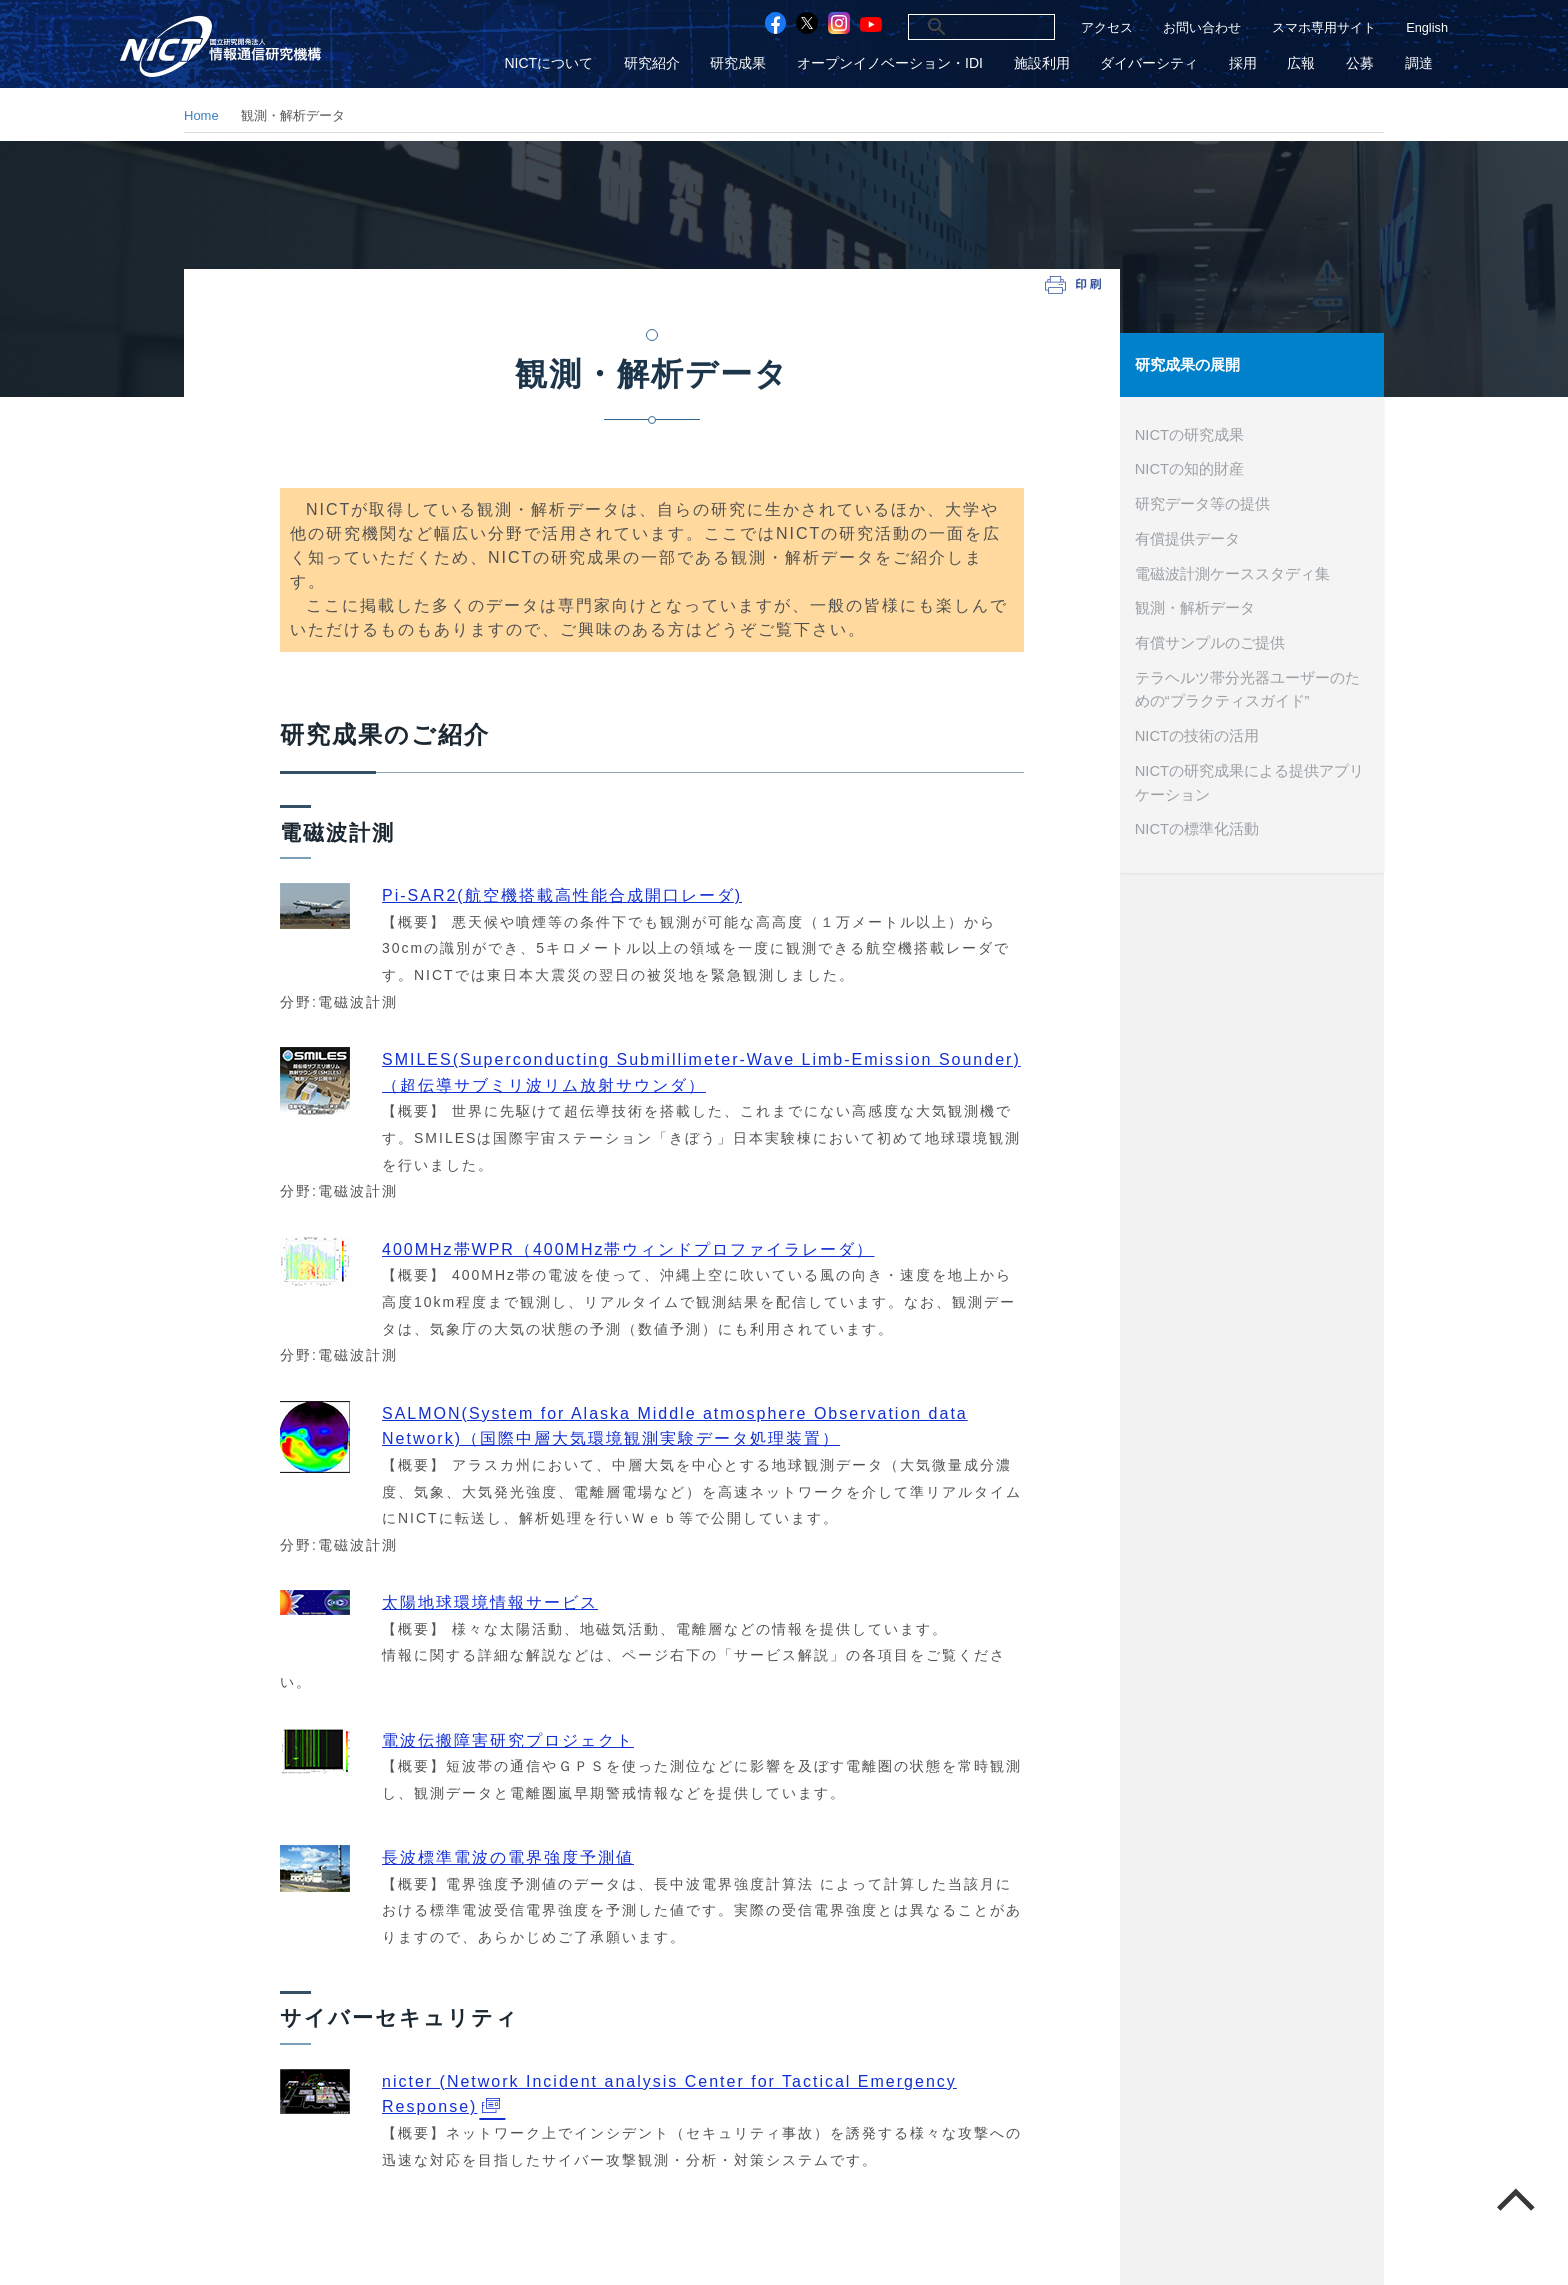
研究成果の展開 (1187, 364)
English (1427, 27)
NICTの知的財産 (1189, 468)
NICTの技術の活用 (1197, 733)
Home (201, 115)
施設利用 (1045, 63)
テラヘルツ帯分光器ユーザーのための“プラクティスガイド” (1247, 687)
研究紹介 (657, 63)
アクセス (1107, 27)
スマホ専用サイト (1324, 27)
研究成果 (743, 63)
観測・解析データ (1195, 606)
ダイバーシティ (1152, 63)
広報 (1303, 63)
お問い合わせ (1202, 27)
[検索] (959, 27)
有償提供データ (1187, 537)
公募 (1361, 63)
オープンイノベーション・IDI (894, 63)
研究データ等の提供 (1202, 502)
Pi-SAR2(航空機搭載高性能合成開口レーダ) (562, 895)
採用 (1245, 63)
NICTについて (554, 63)
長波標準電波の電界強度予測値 (508, 1857)
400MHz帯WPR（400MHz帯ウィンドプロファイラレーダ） (628, 1249)
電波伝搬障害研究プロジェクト (508, 1740)
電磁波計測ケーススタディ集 (1232, 572)
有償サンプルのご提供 (1210, 641)
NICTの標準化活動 (1197, 826)
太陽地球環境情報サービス (490, 1602)
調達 (1419, 63)
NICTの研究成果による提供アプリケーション (1249, 780)
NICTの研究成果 (1189, 433)
